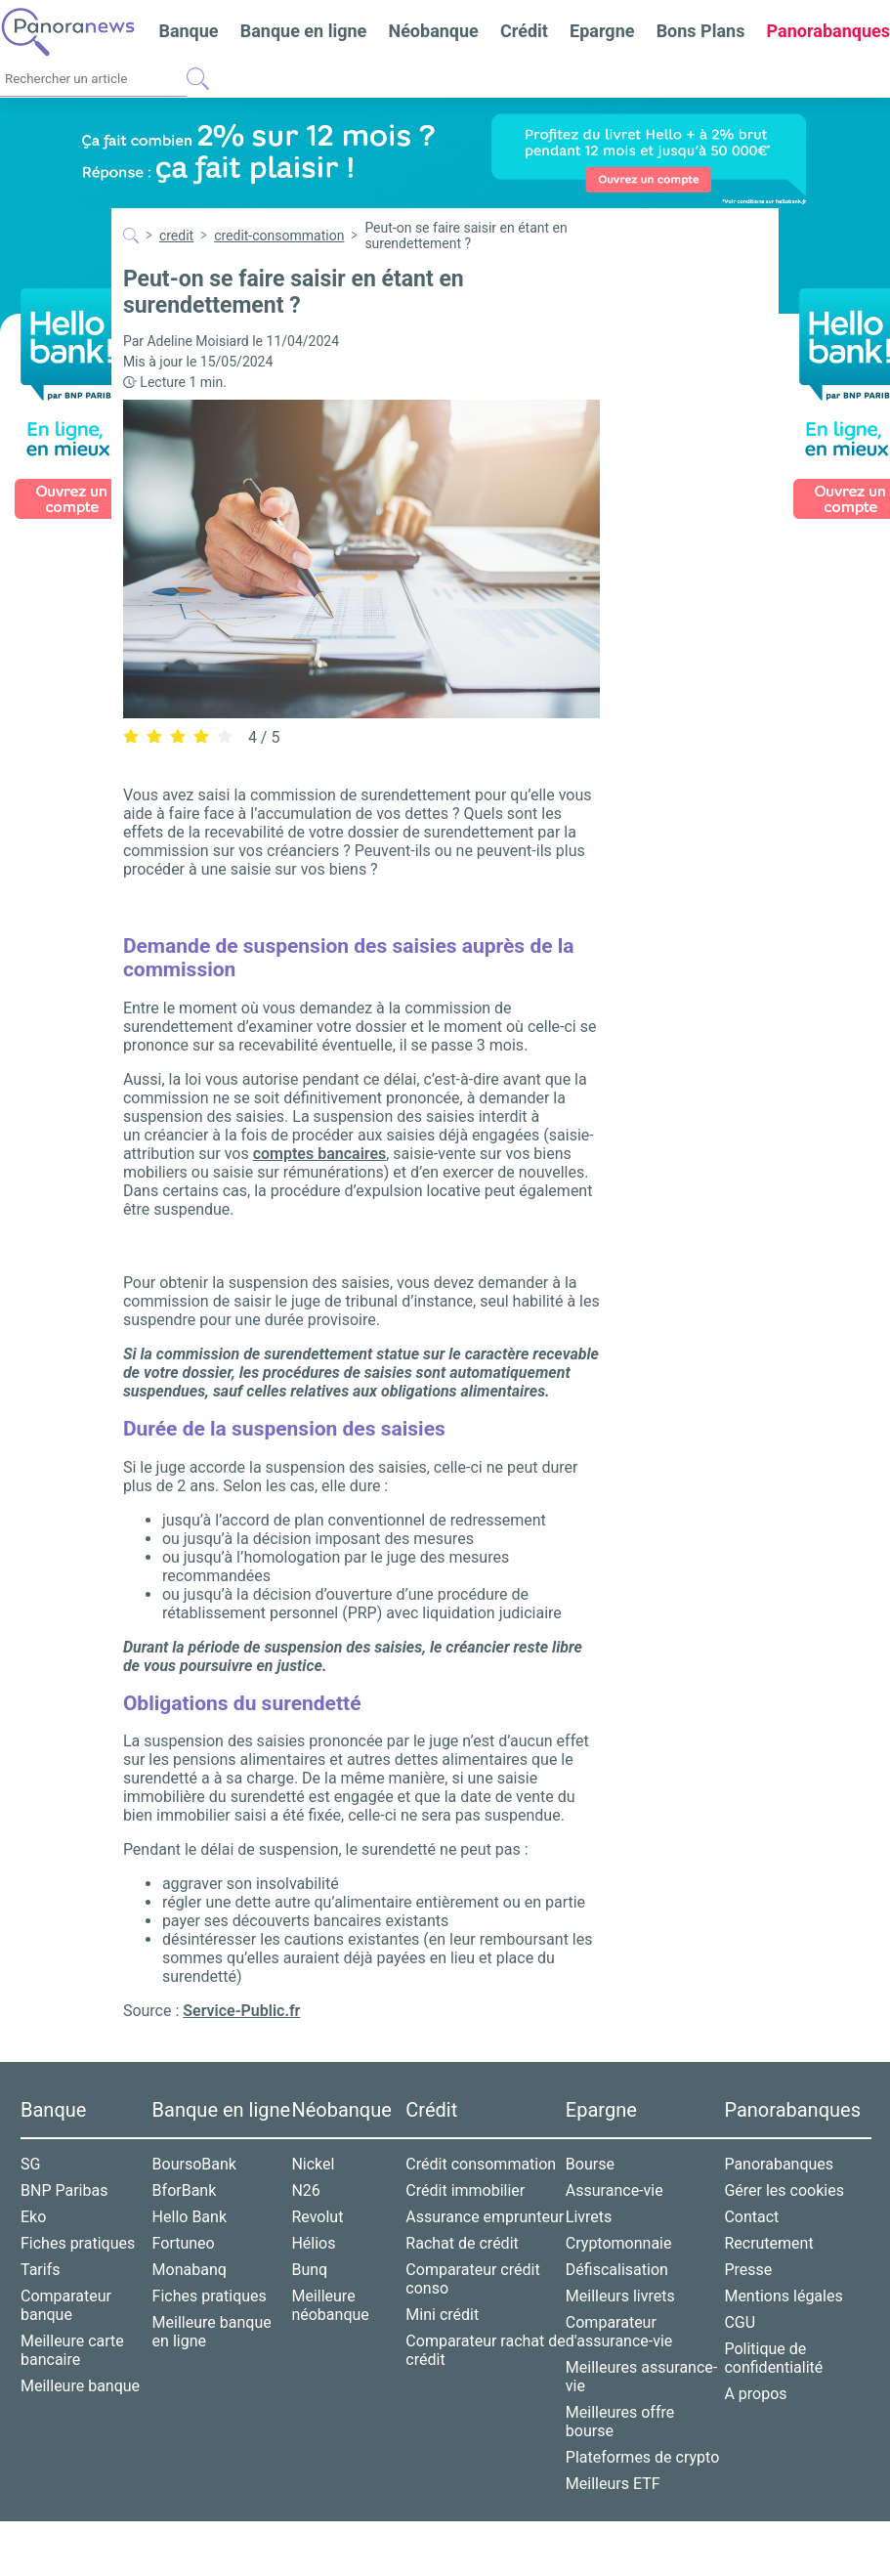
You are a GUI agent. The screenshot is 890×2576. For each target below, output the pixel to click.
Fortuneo (183, 2243)
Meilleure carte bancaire (72, 2350)
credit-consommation (279, 235)
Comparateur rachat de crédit (485, 2350)
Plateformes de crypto (642, 2457)
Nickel (312, 2164)
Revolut (317, 2217)
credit (176, 235)
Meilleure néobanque (329, 2305)
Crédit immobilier (465, 2190)
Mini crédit (442, 2314)
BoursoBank (194, 2164)
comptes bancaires (320, 1153)
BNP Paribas (64, 2190)
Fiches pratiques (78, 2243)
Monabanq (189, 2269)
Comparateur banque (66, 2305)
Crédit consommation (480, 2164)
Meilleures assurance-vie (641, 2376)
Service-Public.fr (241, 2010)
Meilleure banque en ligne (212, 2331)
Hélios (313, 2243)
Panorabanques (778, 2164)
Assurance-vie (614, 2190)
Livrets (589, 2217)
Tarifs (41, 2269)
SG (30, 2164)
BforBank (184, 2190)
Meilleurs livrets (620, 2296)
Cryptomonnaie (619, 2243)
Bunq (309, 2269)
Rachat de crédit (461, 2243)
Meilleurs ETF (613, 2483)
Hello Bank (189, 2217)
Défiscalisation (617, 2269)
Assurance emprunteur (484, 2217)
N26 (305, 2190)
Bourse (590, 2164)
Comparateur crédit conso (472, 2278)
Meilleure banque (80, 2386)
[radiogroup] (178, 736)
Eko (33, 2217)
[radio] (131, 737)
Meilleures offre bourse (620, 2421)
